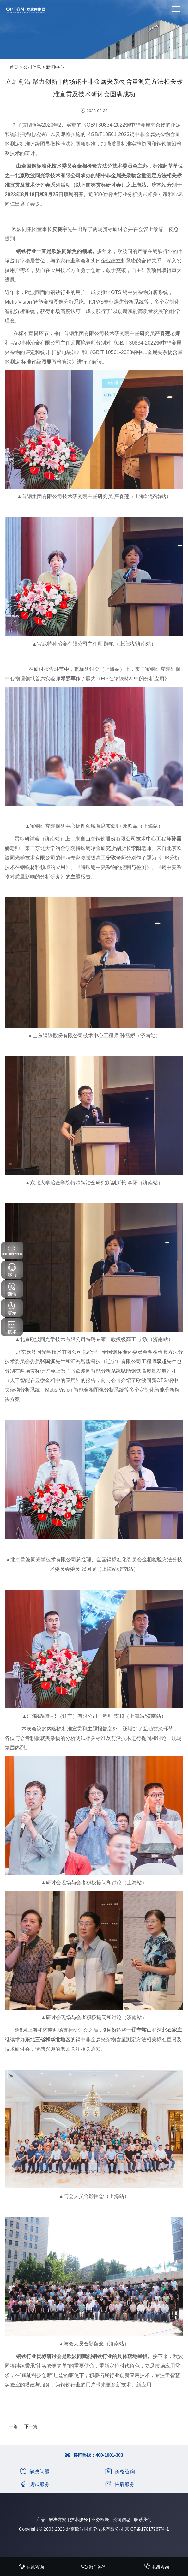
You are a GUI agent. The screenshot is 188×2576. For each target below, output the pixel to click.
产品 (40, 2519)
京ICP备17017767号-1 (147, 2528)
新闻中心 (55, 66)
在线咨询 (31, 2567)
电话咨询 (156, 2567)
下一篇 (31, 2426)
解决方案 (57, 2519)
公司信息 (32, 66)
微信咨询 (93, 2567)
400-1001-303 (109, 2455)
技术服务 (79, 2519)
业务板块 (100, 2519)
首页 (13, 66)
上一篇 (11, 2426)
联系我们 (143, 2519)
